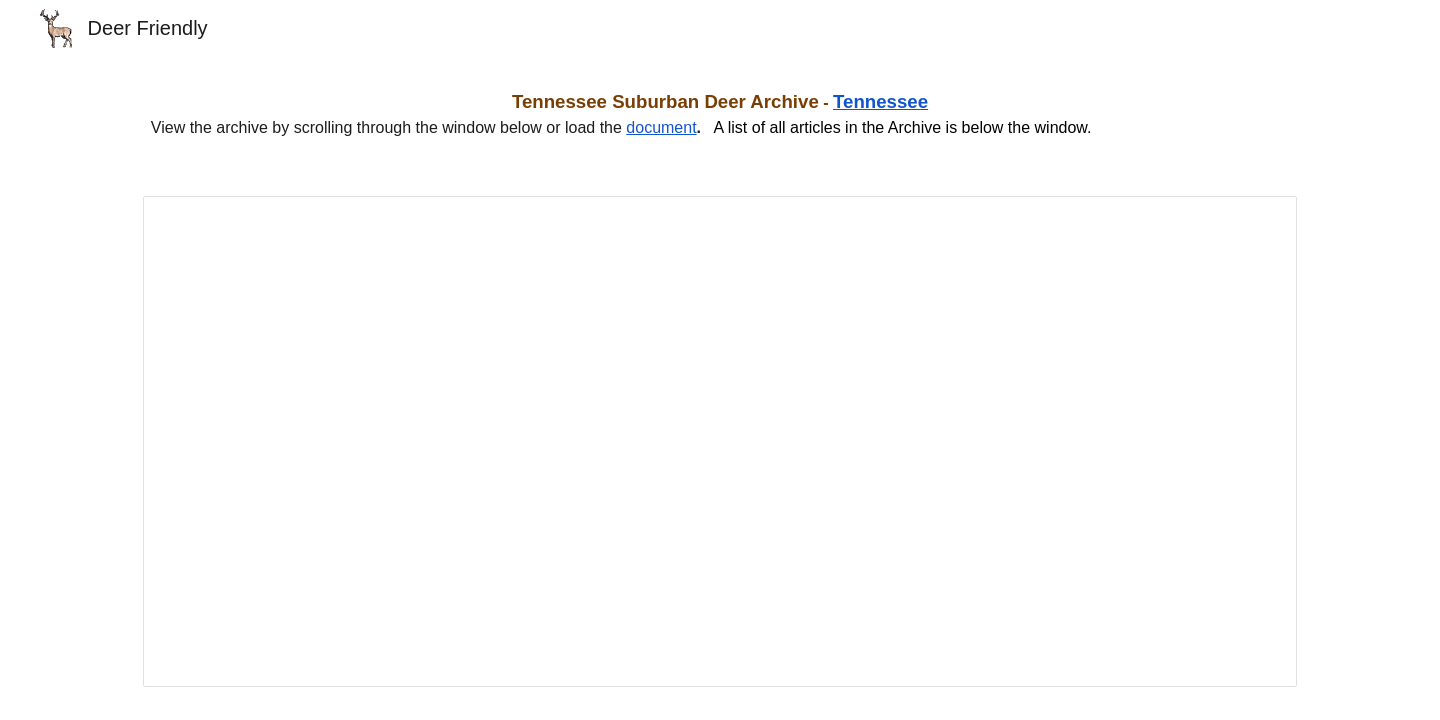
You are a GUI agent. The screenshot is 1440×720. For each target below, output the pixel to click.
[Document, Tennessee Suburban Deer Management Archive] (720, 441)
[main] (720, 114)
